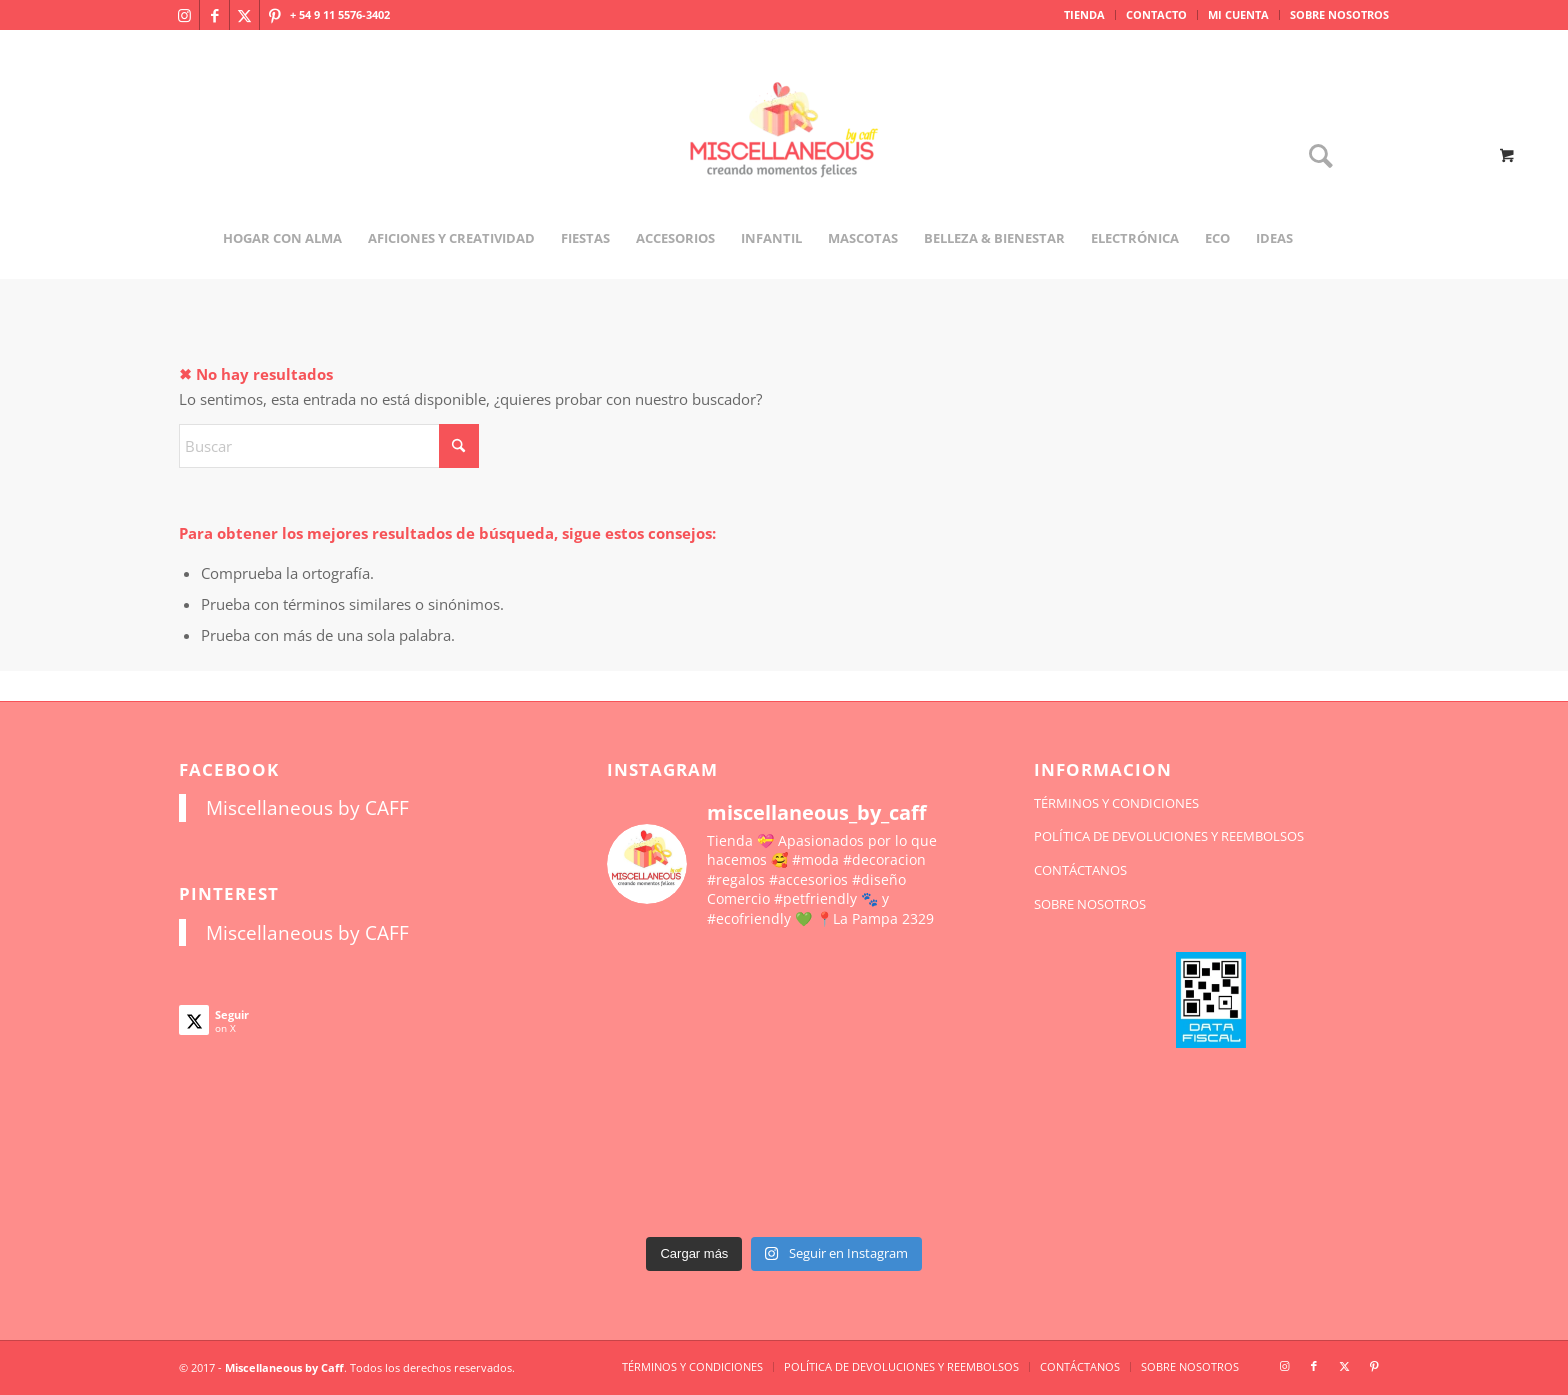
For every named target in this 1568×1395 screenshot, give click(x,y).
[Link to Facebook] (214, 15)
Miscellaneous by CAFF (307, 807)
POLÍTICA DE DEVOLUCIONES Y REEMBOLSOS (1169, 836)
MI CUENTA (1238, 14)
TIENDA (1084, 14)
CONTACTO (1156, 14)
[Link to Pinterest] (275, 15)
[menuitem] (1085, 15)
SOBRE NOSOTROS (1339, 14)
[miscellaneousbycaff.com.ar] (784, 154)
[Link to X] (244, 15)
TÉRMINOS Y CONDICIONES (1116, 803)
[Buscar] (1314, 157)
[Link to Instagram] (184, 15)
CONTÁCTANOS (1080, 870)
